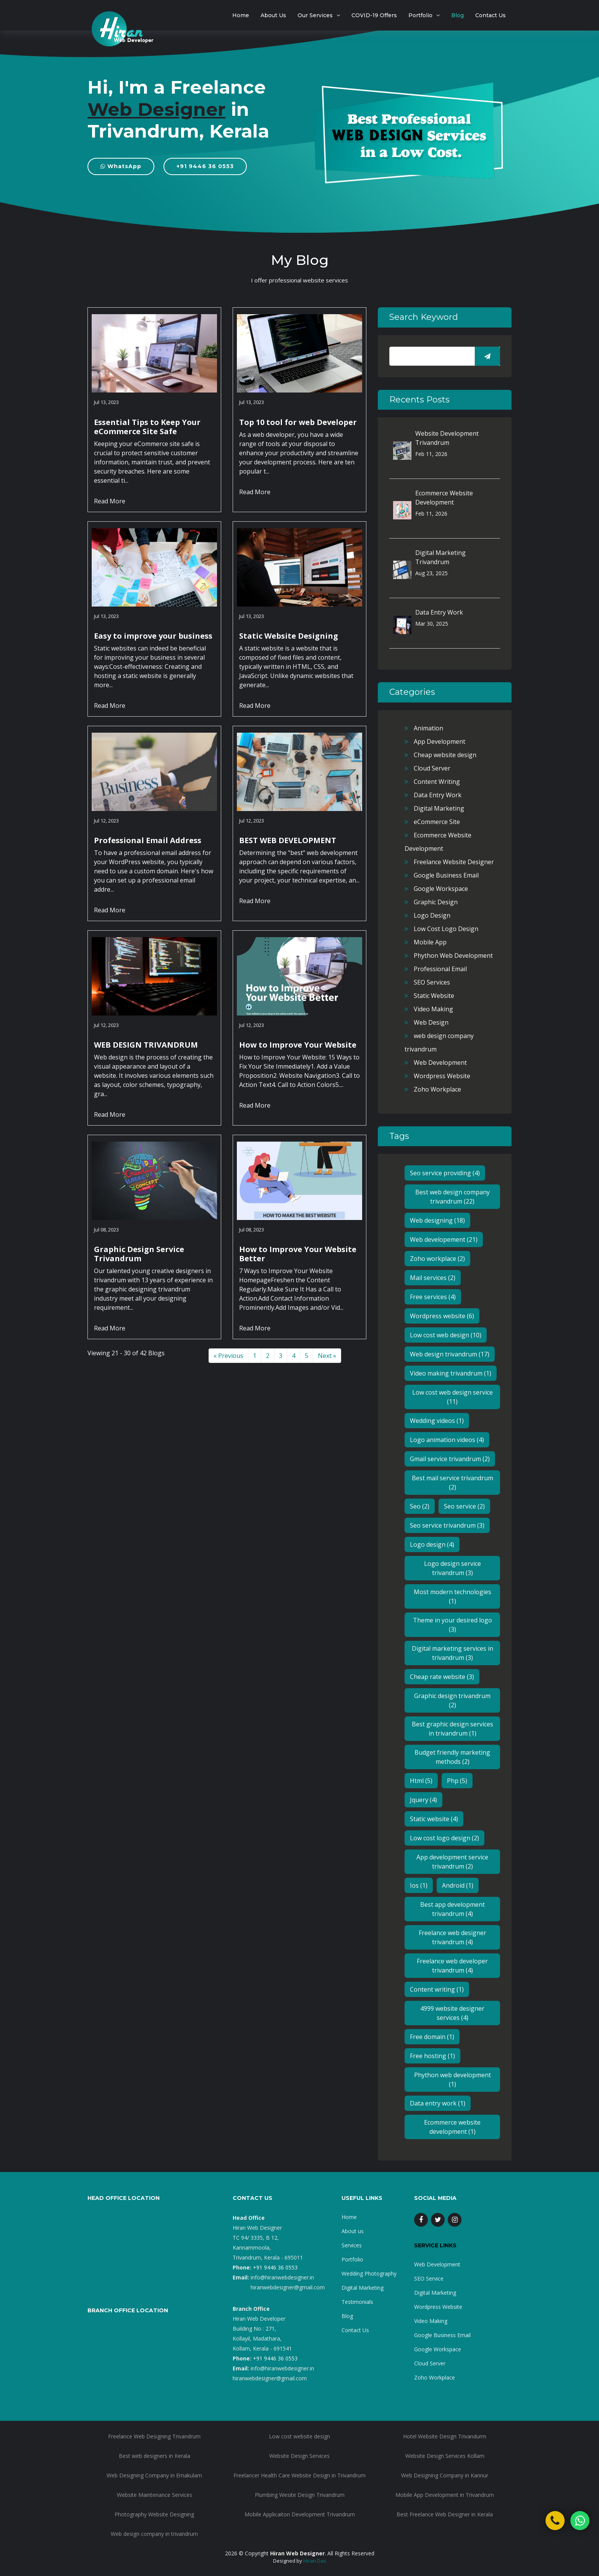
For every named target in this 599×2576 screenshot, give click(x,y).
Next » (327, 1355)
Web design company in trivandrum (154, 2533)
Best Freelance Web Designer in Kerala (445, 2514)
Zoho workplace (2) (437, 1258)
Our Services (315, 15)
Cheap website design (445, 755)
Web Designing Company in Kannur (444, 2475)
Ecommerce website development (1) (452, 2127)
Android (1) (457, 1885)
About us (353, 2231)
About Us (273, 15)
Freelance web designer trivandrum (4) (452, 1937)
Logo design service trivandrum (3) (452, 1568)
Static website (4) (434, 1819)
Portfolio (420, 15)
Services (352, 2245)
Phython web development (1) (452, 2079)
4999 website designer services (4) (452, 2013)
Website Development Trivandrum (447, 438)
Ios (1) (418, 1885)
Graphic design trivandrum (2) (452, 1700)
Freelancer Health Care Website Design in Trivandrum (299, 2475)
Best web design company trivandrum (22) (452, 1196)
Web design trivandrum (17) (449, 1354)
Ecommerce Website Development (444, 497)
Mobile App (430, 942)
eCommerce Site (437, 822)
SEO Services (432, 982)
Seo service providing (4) (445, 1173)
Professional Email (440, 969)
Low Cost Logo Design (446, 929)
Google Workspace (441, 888)
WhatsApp (120, 166)
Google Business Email (446, 875)
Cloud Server (432, 768)
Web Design (431, 1022)
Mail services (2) (432, 1277)
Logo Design (432, 915)
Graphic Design (436, 902)
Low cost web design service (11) (452, 1397)
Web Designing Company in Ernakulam (154, 2475)
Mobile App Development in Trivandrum (444, 2494)
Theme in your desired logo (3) (452, 1625)
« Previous (228, 1355)
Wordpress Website (442, 1076)
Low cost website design (299, 2436)
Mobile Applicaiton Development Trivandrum (299, 2514)
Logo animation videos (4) (447, 1440)
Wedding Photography (369, 2273)
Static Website (434, 995)
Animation (428, 728)
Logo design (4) (432, 1544)
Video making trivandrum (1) (450, 1373)
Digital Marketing (439, 808)
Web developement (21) (444, 1239)
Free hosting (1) (432, 2056)
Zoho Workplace (437, 1089)
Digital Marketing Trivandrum (440, 557)
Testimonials (357, 2301)
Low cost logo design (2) (444, 1838)
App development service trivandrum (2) (452, 1861)
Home (240, 15)
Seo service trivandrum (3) (447, 1525)
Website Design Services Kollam (444, 2455)
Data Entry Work (439, 612)
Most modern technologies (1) (452, 1596)
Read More (109, 501)
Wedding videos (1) (437, 1420)
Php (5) (457, 1780)
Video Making (433, 1009)
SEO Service (429, 2278)
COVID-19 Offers (374, 15)
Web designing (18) (437, 1220)
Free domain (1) (432, 2037)
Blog (457, 15)
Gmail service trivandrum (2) (450, 1459)
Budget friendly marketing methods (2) (452, 1757)
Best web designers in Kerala (154, 2455)
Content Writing (437, 781)
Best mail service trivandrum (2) (452, 1482)
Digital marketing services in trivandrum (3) (452, 1653)
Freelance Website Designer (454, 862)
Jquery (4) (423, 1800)
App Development (439, 741)
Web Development (440, 1062)
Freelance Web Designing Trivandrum (154, 2436)
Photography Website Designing (154, 2514)
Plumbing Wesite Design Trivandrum (300, 2494)
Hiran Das (314, 2560)
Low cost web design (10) (445, 1335)
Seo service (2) (464, 1506)
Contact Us (490, 15)
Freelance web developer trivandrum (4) (452, 1965)
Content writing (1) (437, 1989)
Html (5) (421, 1780)
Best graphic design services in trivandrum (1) (452, 1728)
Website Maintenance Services (154, 2494)
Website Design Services (299, 2455)
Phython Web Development (453, 955)
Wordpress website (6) (442, 1316)
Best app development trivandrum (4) (452, 1909)
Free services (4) (433, 1297)
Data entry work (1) (437, 2103)
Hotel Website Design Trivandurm (444, 2436)
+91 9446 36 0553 (205, 166)
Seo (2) (419, 1506)
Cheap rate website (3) (442, 1676)
